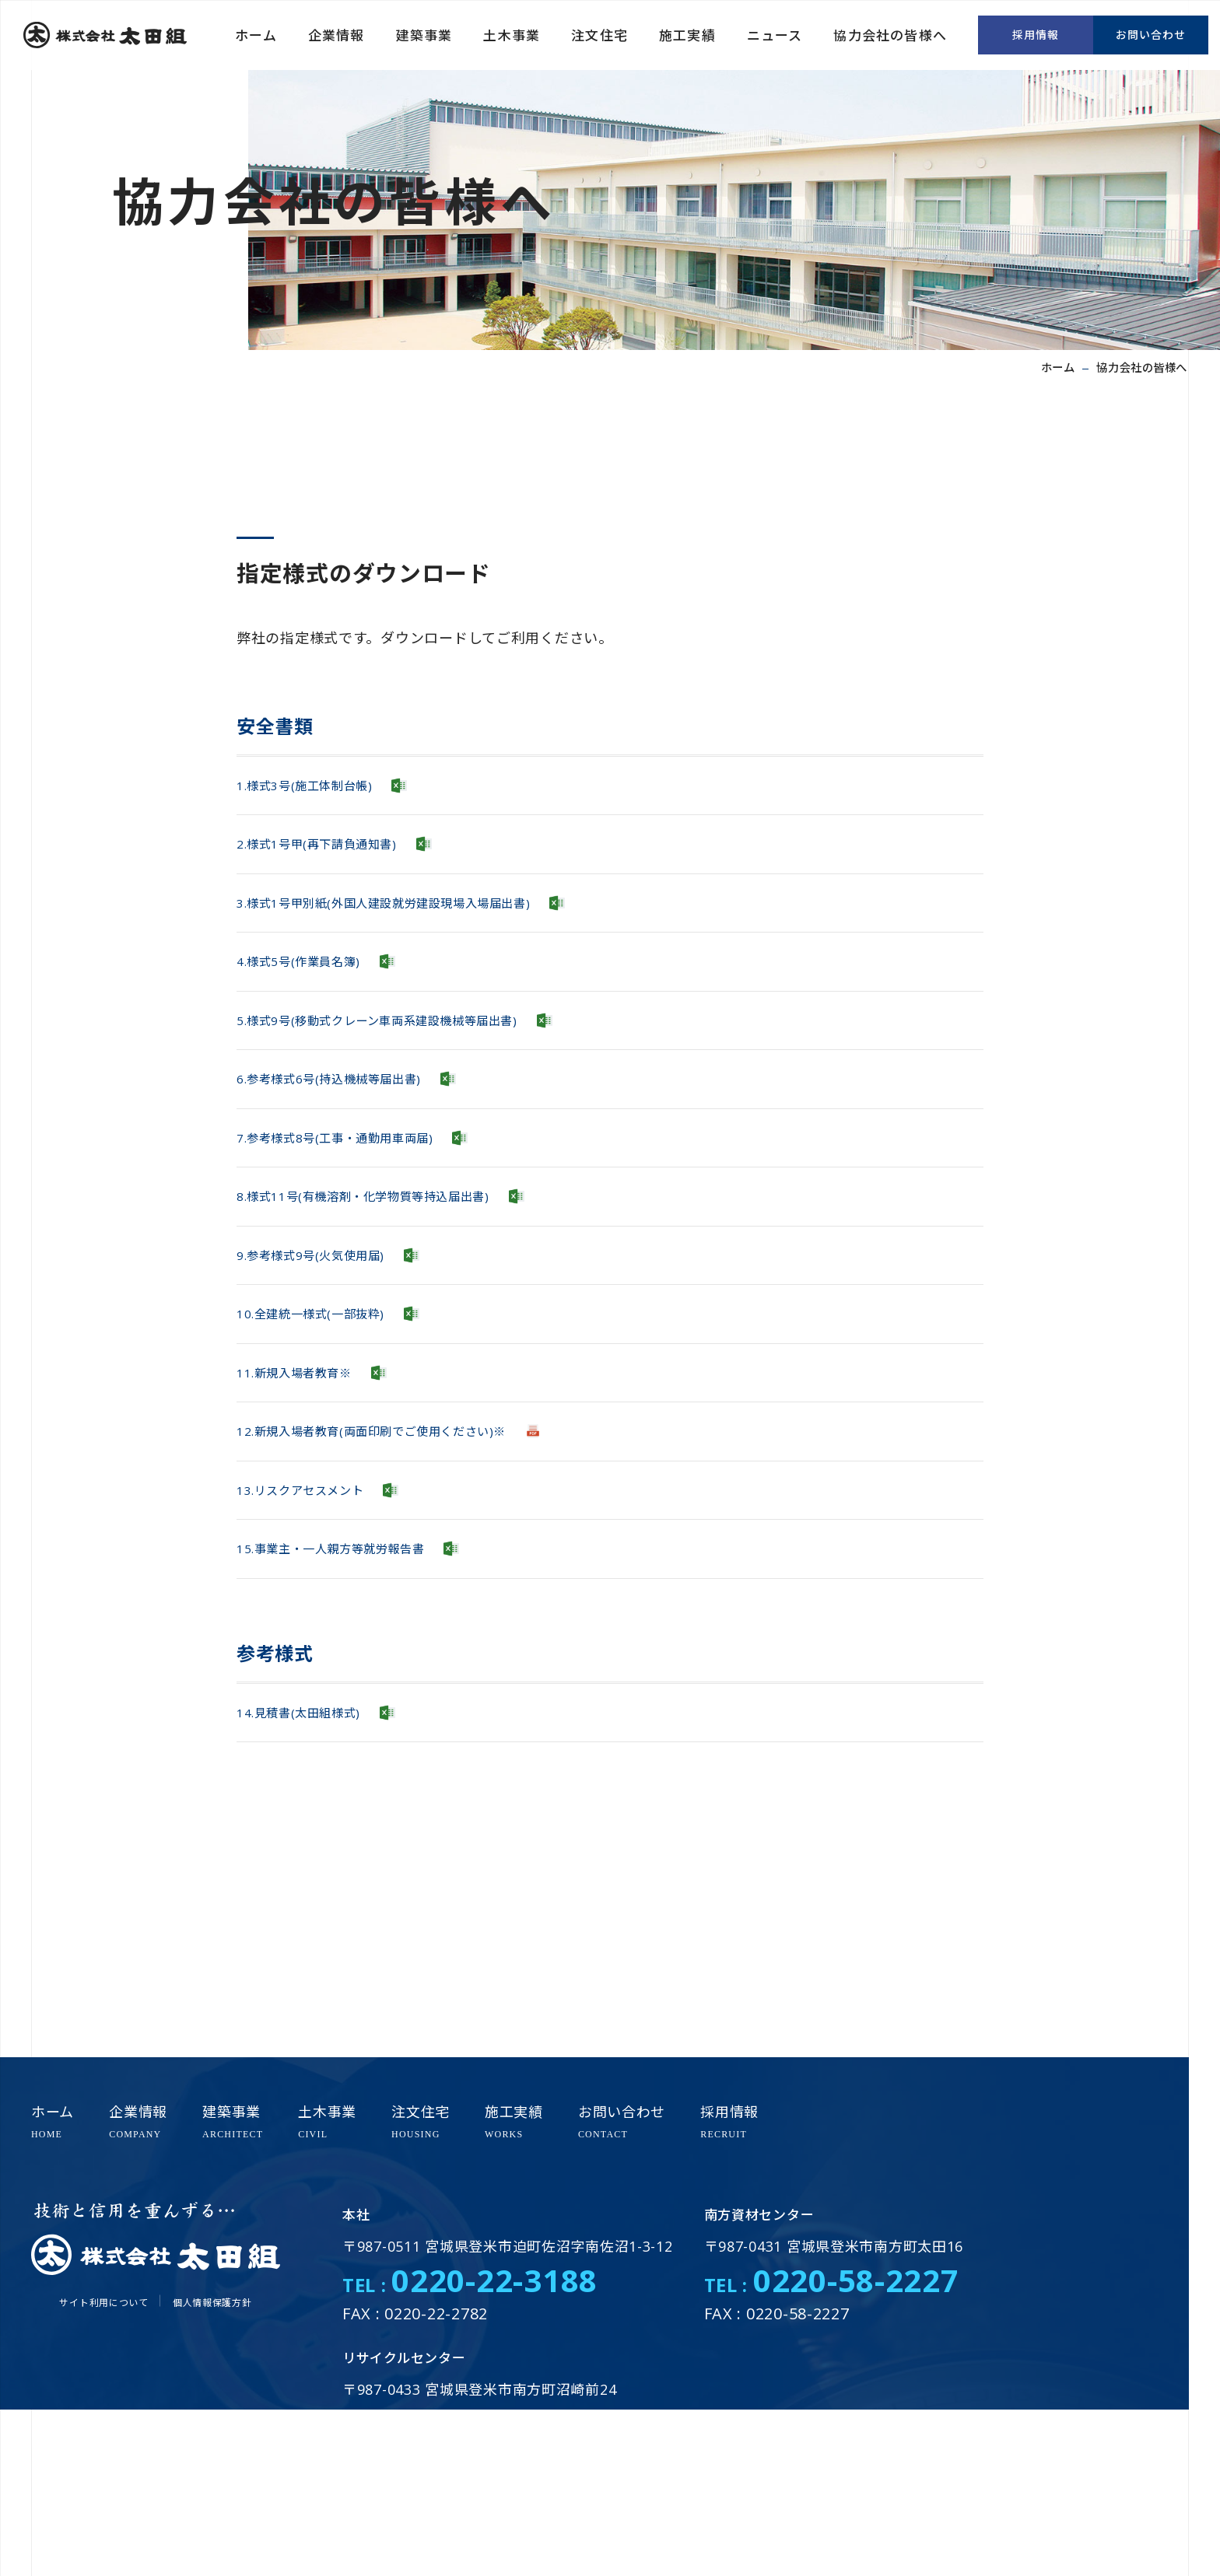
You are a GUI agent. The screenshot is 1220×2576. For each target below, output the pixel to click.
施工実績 (687, 35)
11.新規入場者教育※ (305, 1489)
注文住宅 (599, 35)
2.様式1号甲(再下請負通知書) (332, 861)
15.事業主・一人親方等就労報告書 (349, 1698)
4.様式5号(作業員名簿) (310, 1000)
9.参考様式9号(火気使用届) (324, 1349)
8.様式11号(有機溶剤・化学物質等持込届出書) (387, 1279)
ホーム (256, 35)
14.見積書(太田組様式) (310, 1873)
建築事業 (424, 35)
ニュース (775, 35)
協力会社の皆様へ (890, 35)
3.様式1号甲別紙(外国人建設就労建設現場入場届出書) (412, 931)
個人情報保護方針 (212, 2303)
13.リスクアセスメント (312, 1628)
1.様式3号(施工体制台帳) (317, 791)
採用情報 (1035, 34)
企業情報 (336, 35)
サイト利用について (103, 2303)
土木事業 (511, 35)
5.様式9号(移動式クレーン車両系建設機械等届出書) (404, 1070)
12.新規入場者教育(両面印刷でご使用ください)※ (397, 1559)
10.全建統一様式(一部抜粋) (324, 1419)
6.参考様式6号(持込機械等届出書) (346, 1140)
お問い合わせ (1151, 34)
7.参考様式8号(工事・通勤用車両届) (354, 1210)
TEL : (470, 2285)
